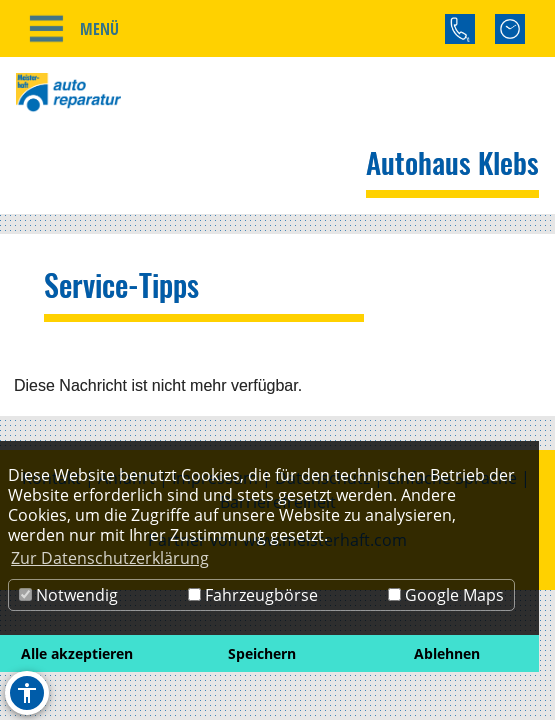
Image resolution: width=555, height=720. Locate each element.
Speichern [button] (262, 653)
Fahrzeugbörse (253, 595)
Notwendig (68, 595)
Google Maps (446, 595)
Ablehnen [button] (447, 653)
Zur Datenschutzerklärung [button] (110, 558)
